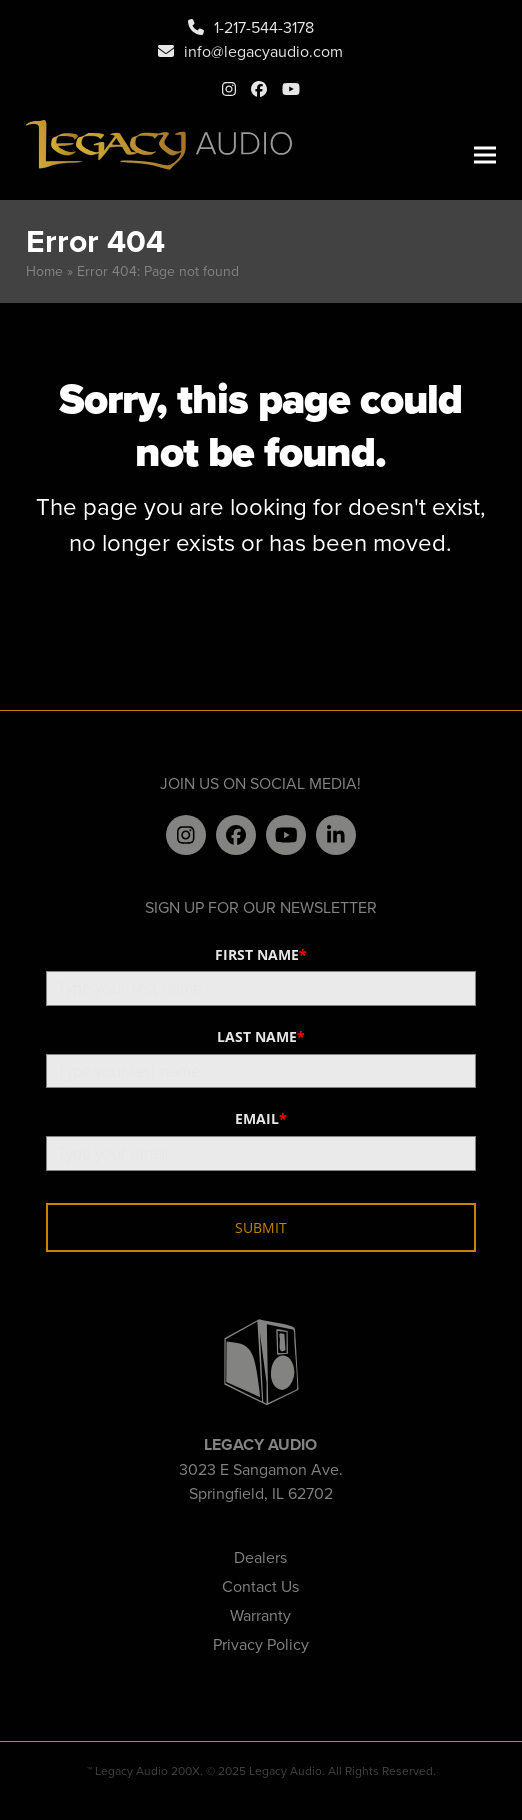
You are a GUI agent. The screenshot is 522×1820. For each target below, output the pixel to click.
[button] (485, 155)
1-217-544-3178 (264, 27)
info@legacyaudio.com (263, 51)
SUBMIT (261, 1227)
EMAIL (261, 1118)
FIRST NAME (261, 954)
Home (44, 271)
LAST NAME (261, 1036)
